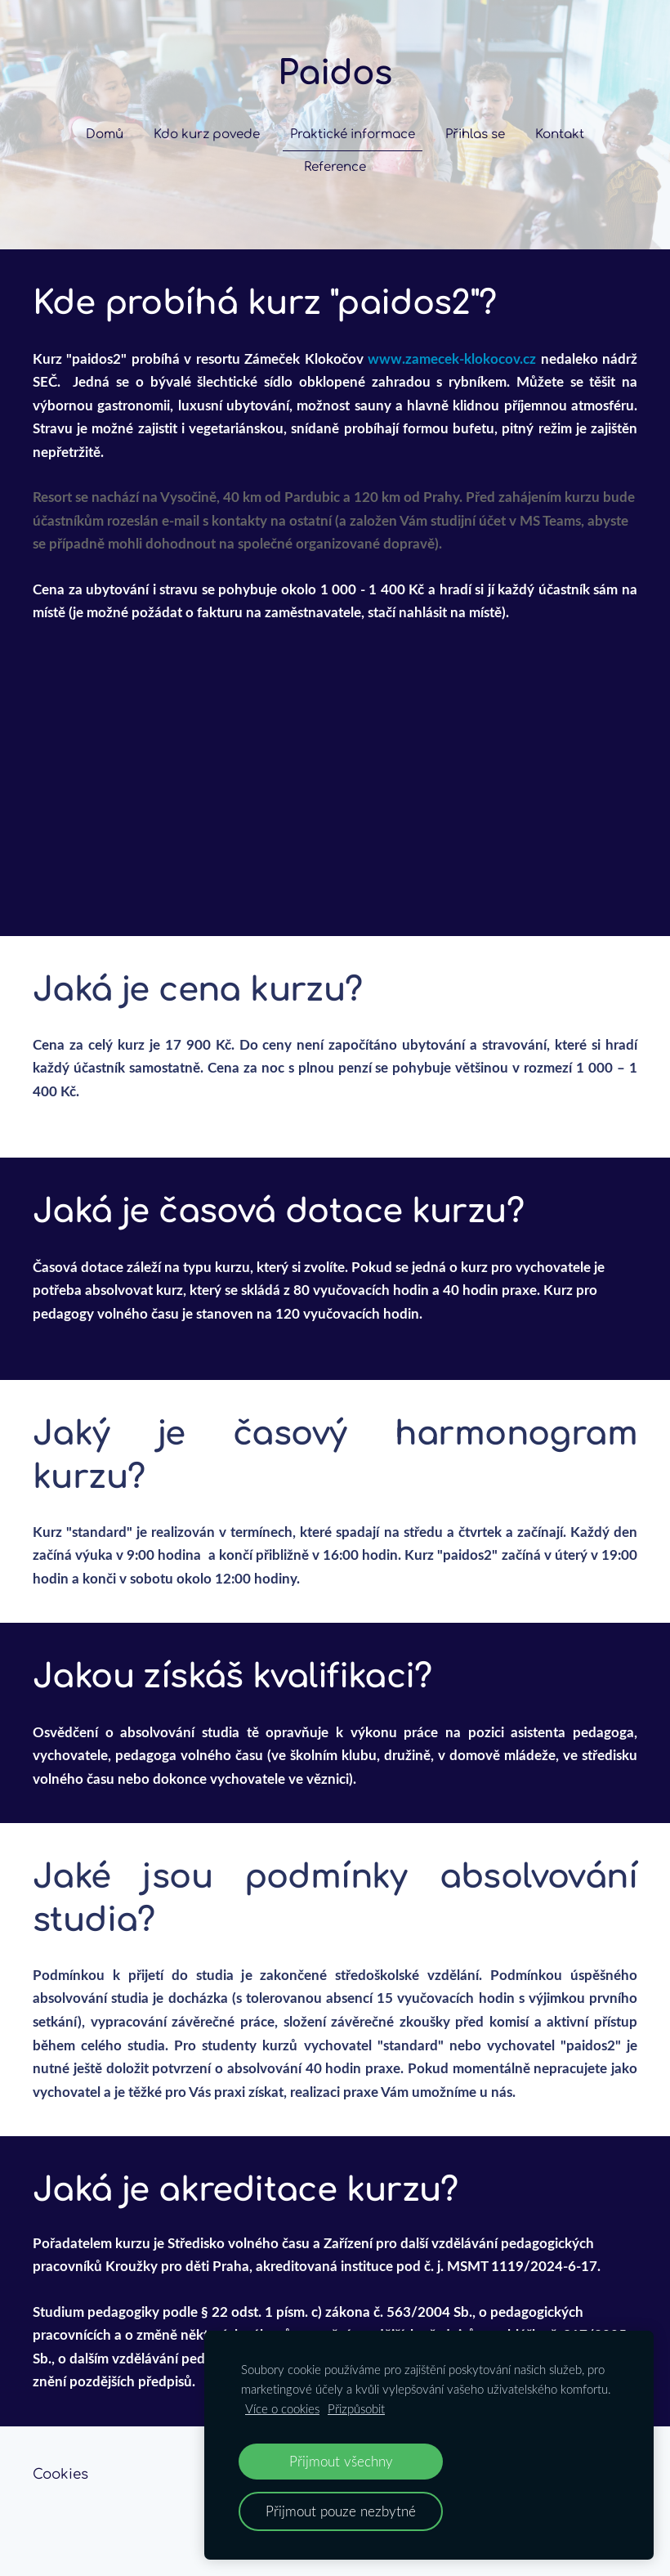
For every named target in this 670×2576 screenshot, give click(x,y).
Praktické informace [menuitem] (352, 134)
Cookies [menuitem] (60, 2474)
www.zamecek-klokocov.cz (452, 358)
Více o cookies (282, 2408)
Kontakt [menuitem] (559, 134)
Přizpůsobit (356, 2408)
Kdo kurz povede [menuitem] (207, 134)
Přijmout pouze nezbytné (341, 2511)
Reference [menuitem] (335, 167)
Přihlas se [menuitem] (475, 134)
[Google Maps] (335, 749)
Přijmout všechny (341, 2461)
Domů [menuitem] (104, 134)
